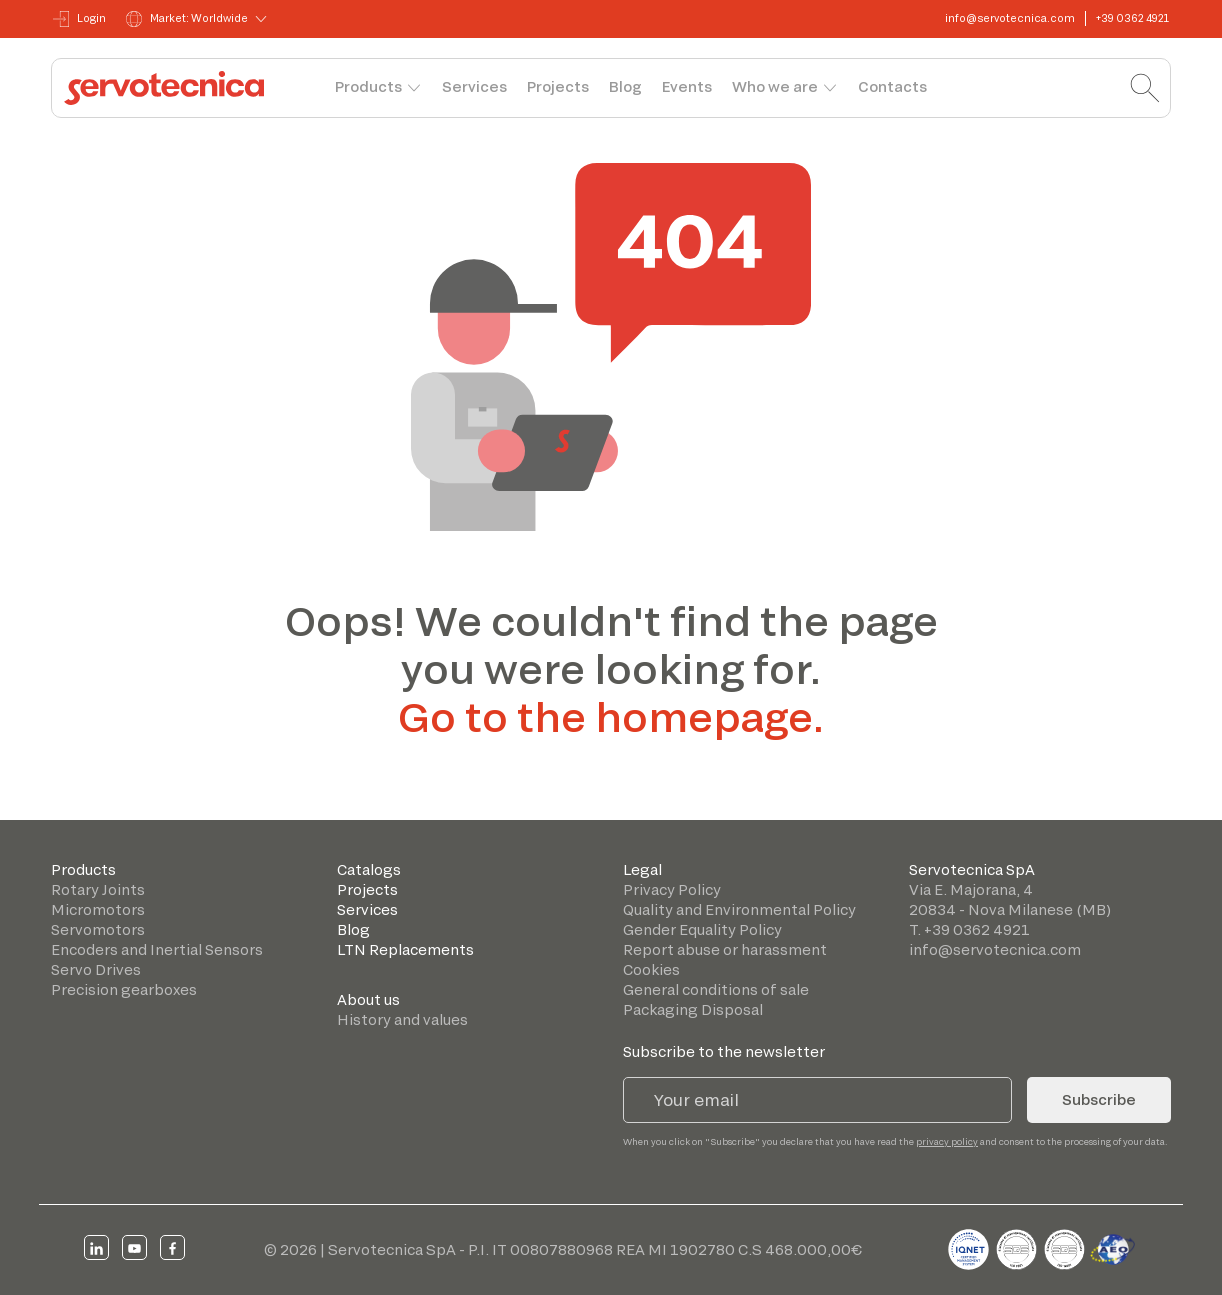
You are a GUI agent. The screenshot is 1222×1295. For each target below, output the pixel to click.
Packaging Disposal (693, 1009)
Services (474, 86)
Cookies (651, 969)
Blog (625, 86)
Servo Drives (96, 969)
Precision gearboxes (124, 989)
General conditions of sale (716, 989)
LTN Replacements (405, 949)
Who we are (775, 86)
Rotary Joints (98, 889)
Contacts (892, 86)
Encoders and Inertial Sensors (157, 949)
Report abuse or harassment (725, 949)
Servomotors (98, 929)
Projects (558, 86)
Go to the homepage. (611, 716)
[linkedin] (96, 1247)
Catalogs (369, 869)
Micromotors (98, 909)
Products (368, 86)
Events (687, 86)
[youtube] (134, 1247)
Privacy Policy (672, 889)
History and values (402, 1019)
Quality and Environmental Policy (739, 909)
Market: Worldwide (187, 19)
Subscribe (1099, 1099)
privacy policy (947, 1141)
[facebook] (172, 1247)
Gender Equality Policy (702, 929)
